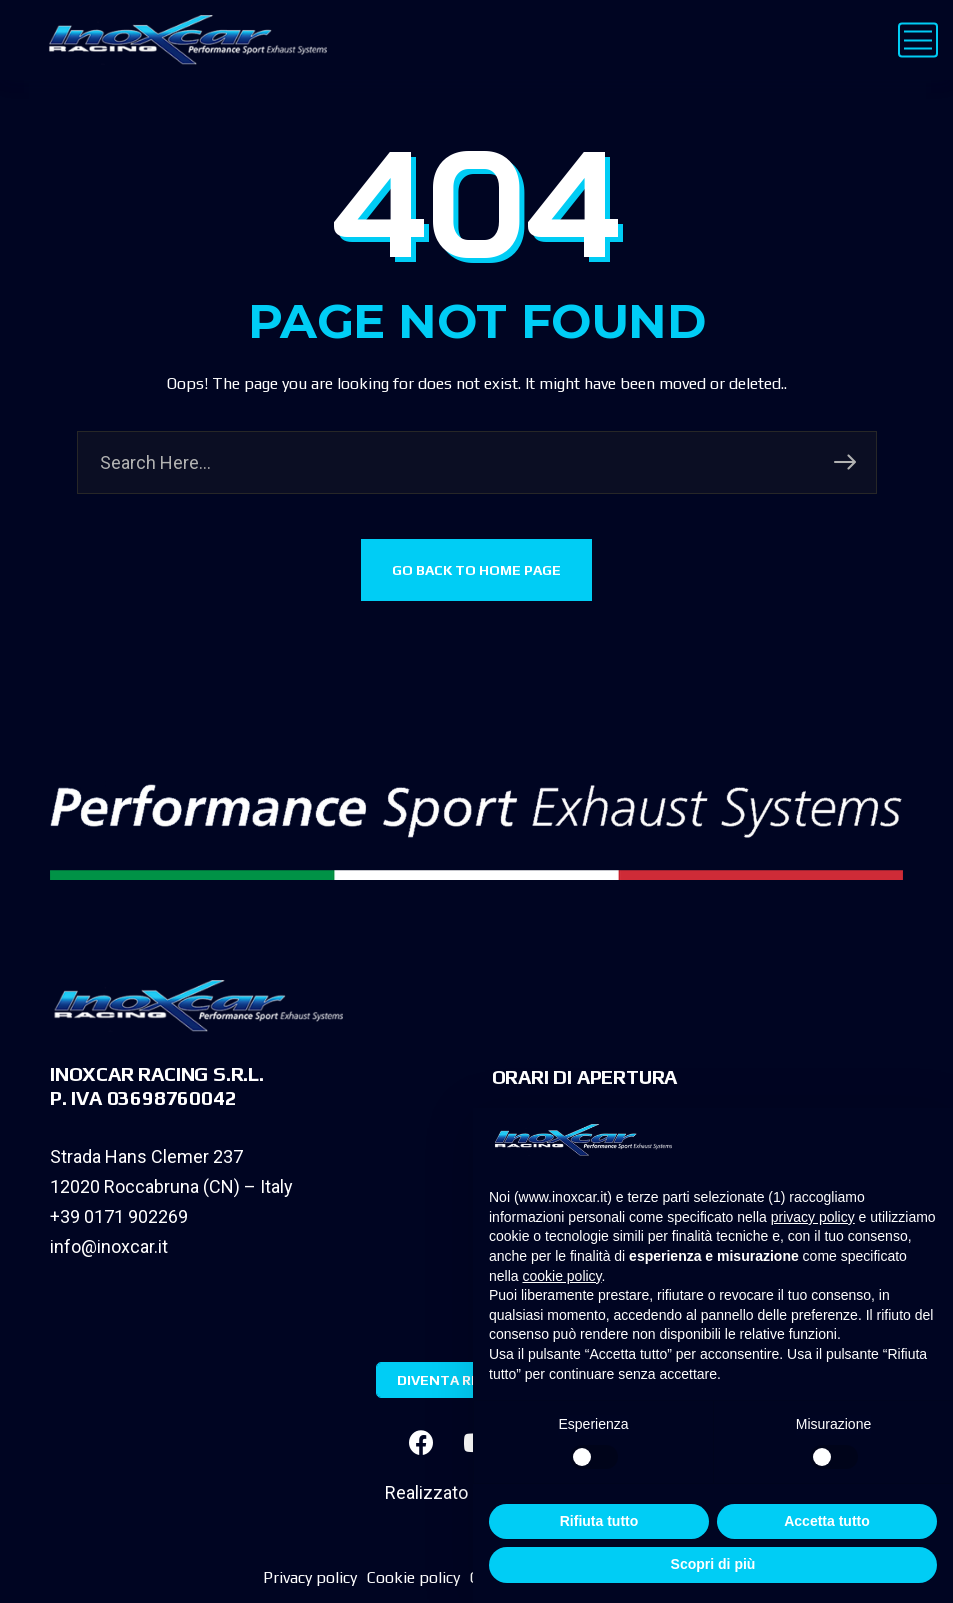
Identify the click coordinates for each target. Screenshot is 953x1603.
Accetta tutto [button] (827, 1521)
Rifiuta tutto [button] (599, 1521)
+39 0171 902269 (119, 1216)
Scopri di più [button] (713, 1564)
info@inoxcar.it (109, 1246)
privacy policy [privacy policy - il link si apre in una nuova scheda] (813, 1217)
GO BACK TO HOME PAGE (476, 570)
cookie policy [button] (561, 1276)
